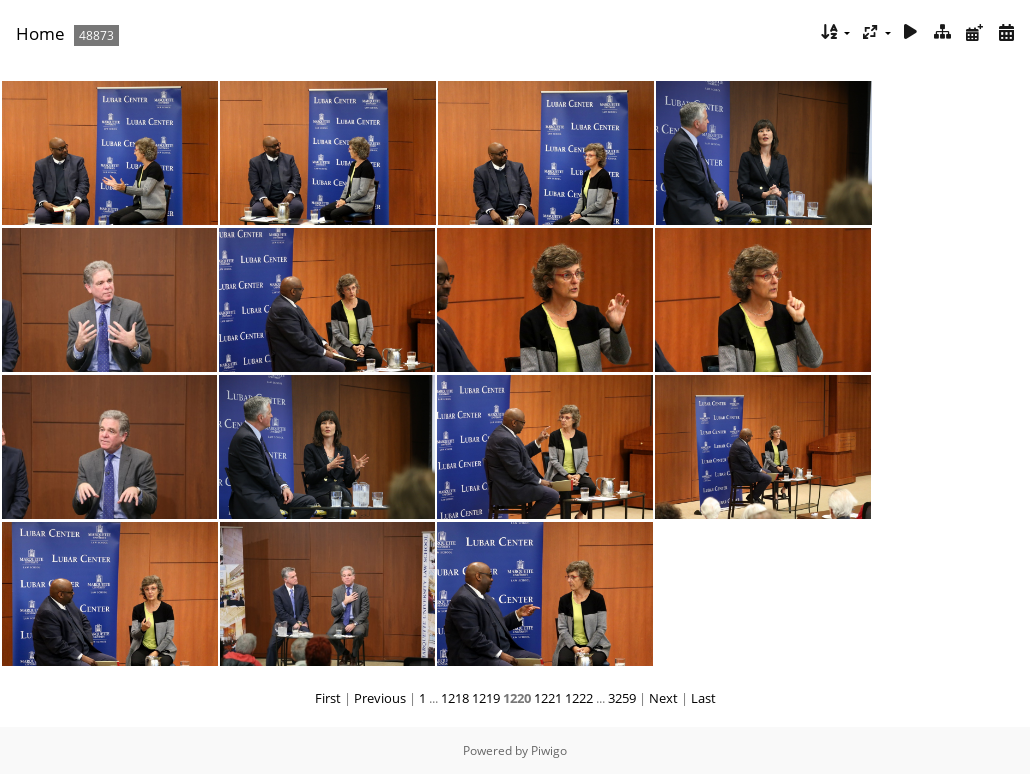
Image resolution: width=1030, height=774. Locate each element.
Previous (380, 698)
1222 (579, 698)
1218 (455, 698)
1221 (548, 698)
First (328, 698)
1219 (486, 698)
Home (40, 33)
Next (663, 698)
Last (703, 698)
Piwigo (549, 750)
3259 (622, 698)
